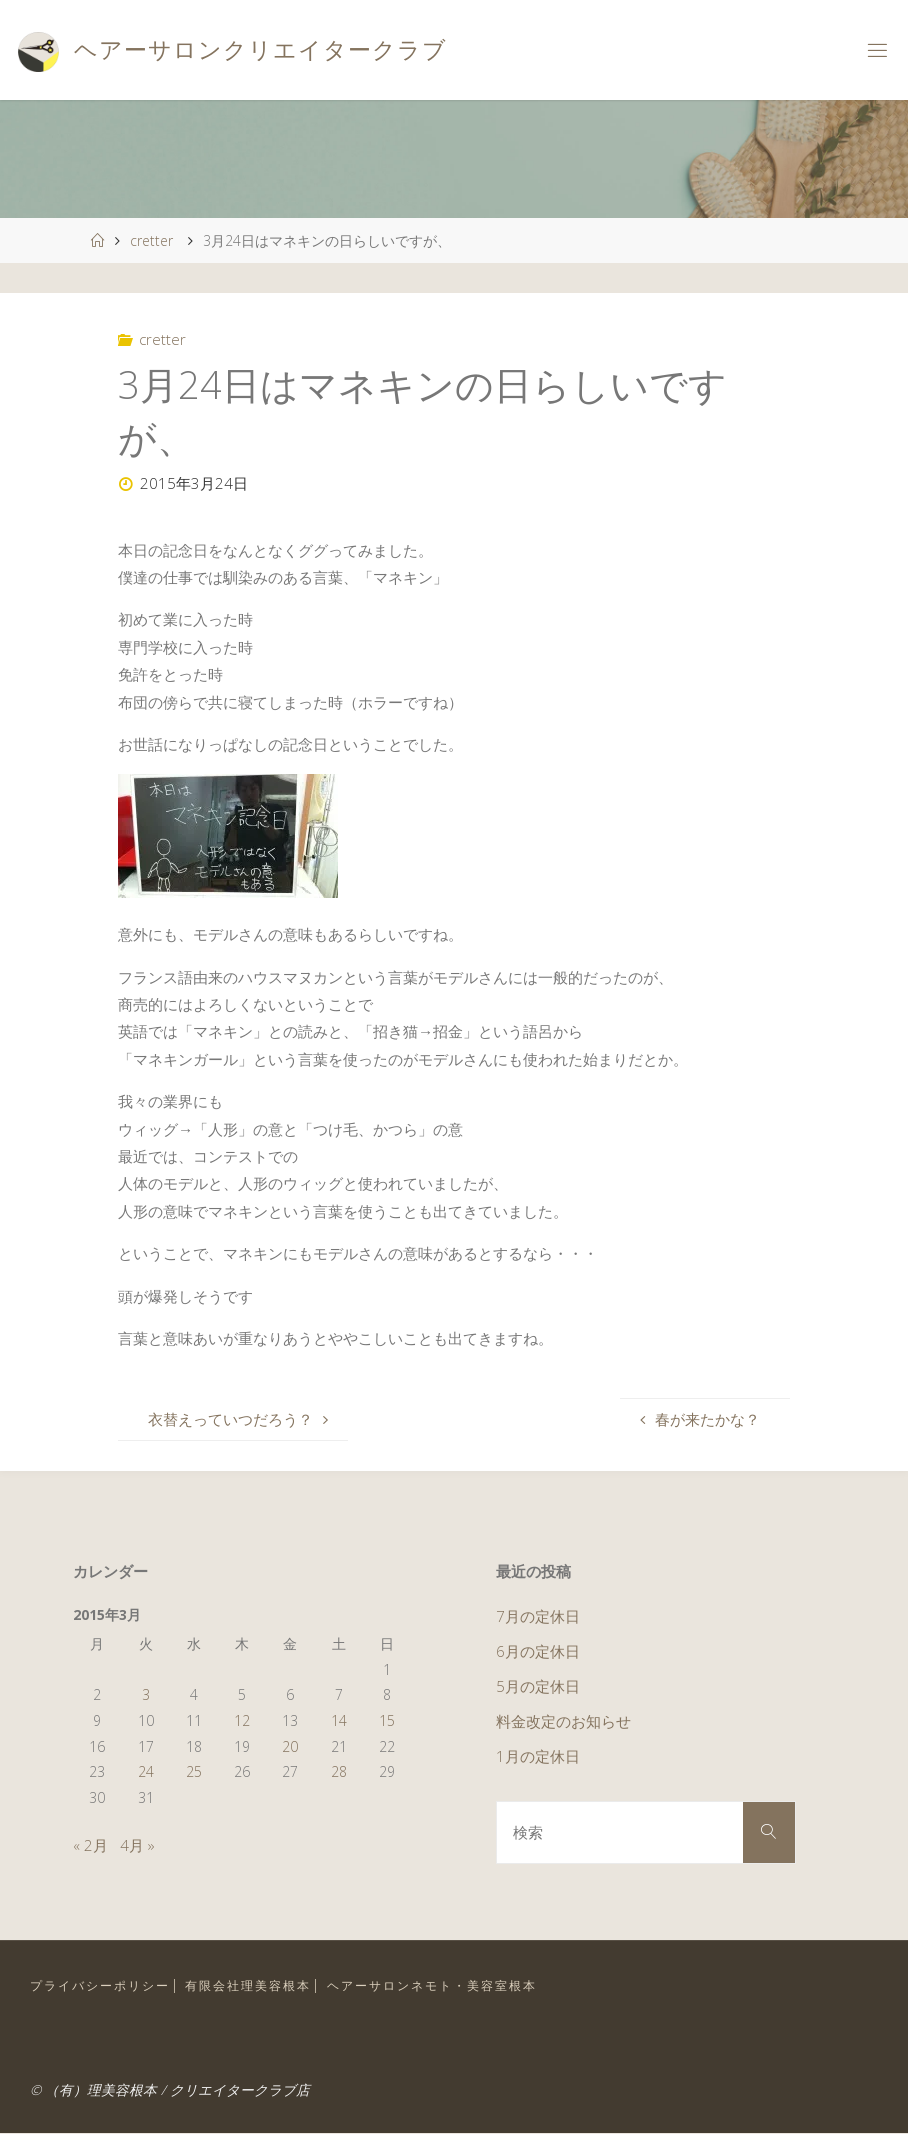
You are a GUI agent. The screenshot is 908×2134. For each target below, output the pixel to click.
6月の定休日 (538, 1651)
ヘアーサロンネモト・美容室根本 (432, 1985)
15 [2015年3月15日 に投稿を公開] (387, 1720)
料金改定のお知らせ (563, 1721)
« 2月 (90, 1845)
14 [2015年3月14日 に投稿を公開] (339, 1720)
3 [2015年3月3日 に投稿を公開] (146, 1694)
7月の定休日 (538, 1616)
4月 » (137, 1845)
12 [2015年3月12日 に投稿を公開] (242, 1720)
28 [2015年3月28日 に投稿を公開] (339, 1771)
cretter (151, 240)
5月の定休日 (538, 1686)
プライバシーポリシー (100, 1985)
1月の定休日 (538, 1756)
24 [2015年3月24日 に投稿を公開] (146, 1771)
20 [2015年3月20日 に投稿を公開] (290, 1746)
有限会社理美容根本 (248, 1985)
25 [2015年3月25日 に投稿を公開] (194, 1771)
